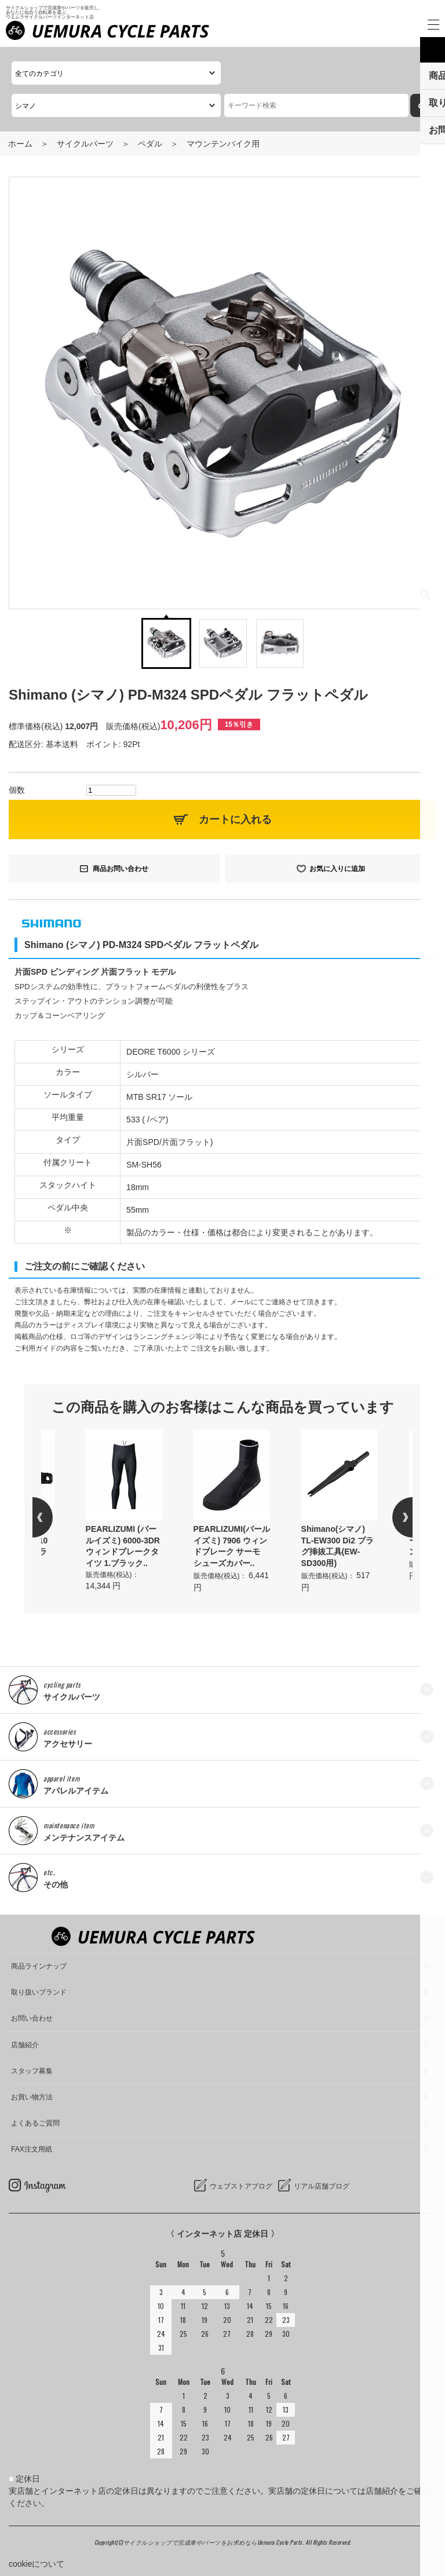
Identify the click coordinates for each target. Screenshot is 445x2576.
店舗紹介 (25, 2045)
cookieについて (36, 2563)
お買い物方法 (32, 2097)
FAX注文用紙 (31, 2149)
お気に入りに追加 (337, 869)
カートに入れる (235, 819)
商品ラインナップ (39, 1966)
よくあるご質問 (35, 2123)
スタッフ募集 (32, 2071)
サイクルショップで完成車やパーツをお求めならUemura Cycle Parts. (214, 2542)
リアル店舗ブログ (321, 2186)
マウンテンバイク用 (223, 143)
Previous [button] (52, 1517)
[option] (232, 1511)
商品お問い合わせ (120, 869)
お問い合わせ (32, 2018)
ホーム (20, 143)
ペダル (150, 143)
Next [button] (392, 1517)
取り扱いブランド (39, 1992)
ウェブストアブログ (241, 2186)
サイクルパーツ (85, 143)
